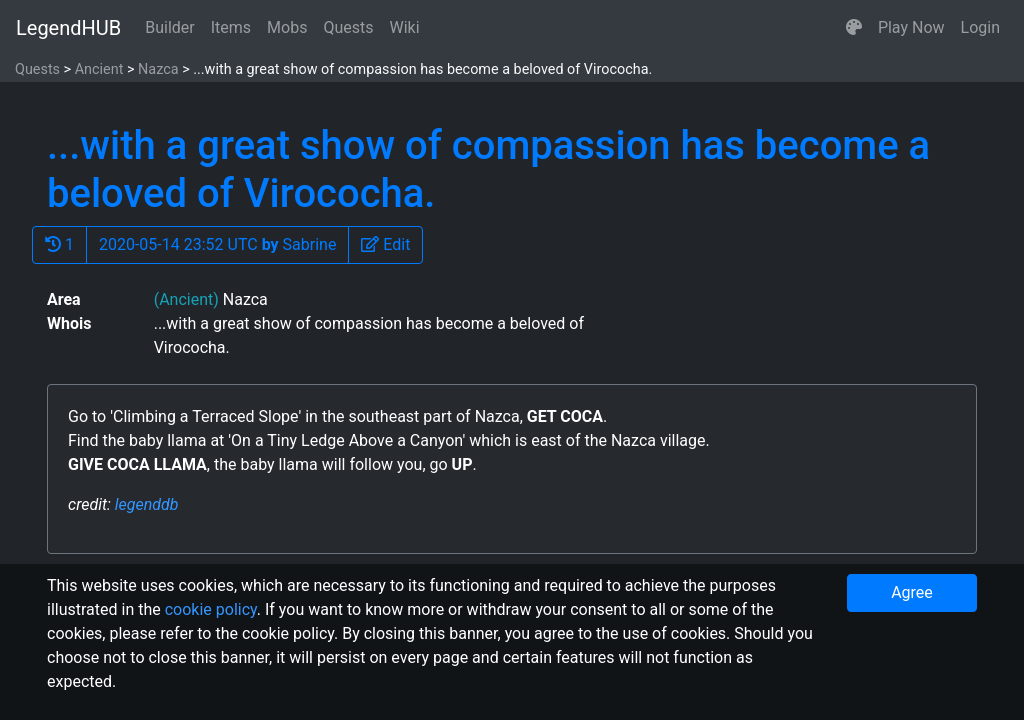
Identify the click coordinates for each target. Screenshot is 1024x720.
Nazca (158, 69)
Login (980, 27)
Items (231, 27)
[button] (854, 28)
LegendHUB (68, 28)
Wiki (405, 27)
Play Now (911, 27)
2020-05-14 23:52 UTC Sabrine (217, 244)
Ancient (99, 69)
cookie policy (211, 609)
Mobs (287, 27)
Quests (348, 27)
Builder (170, 27)
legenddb (147, 504)
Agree (912, 592)
